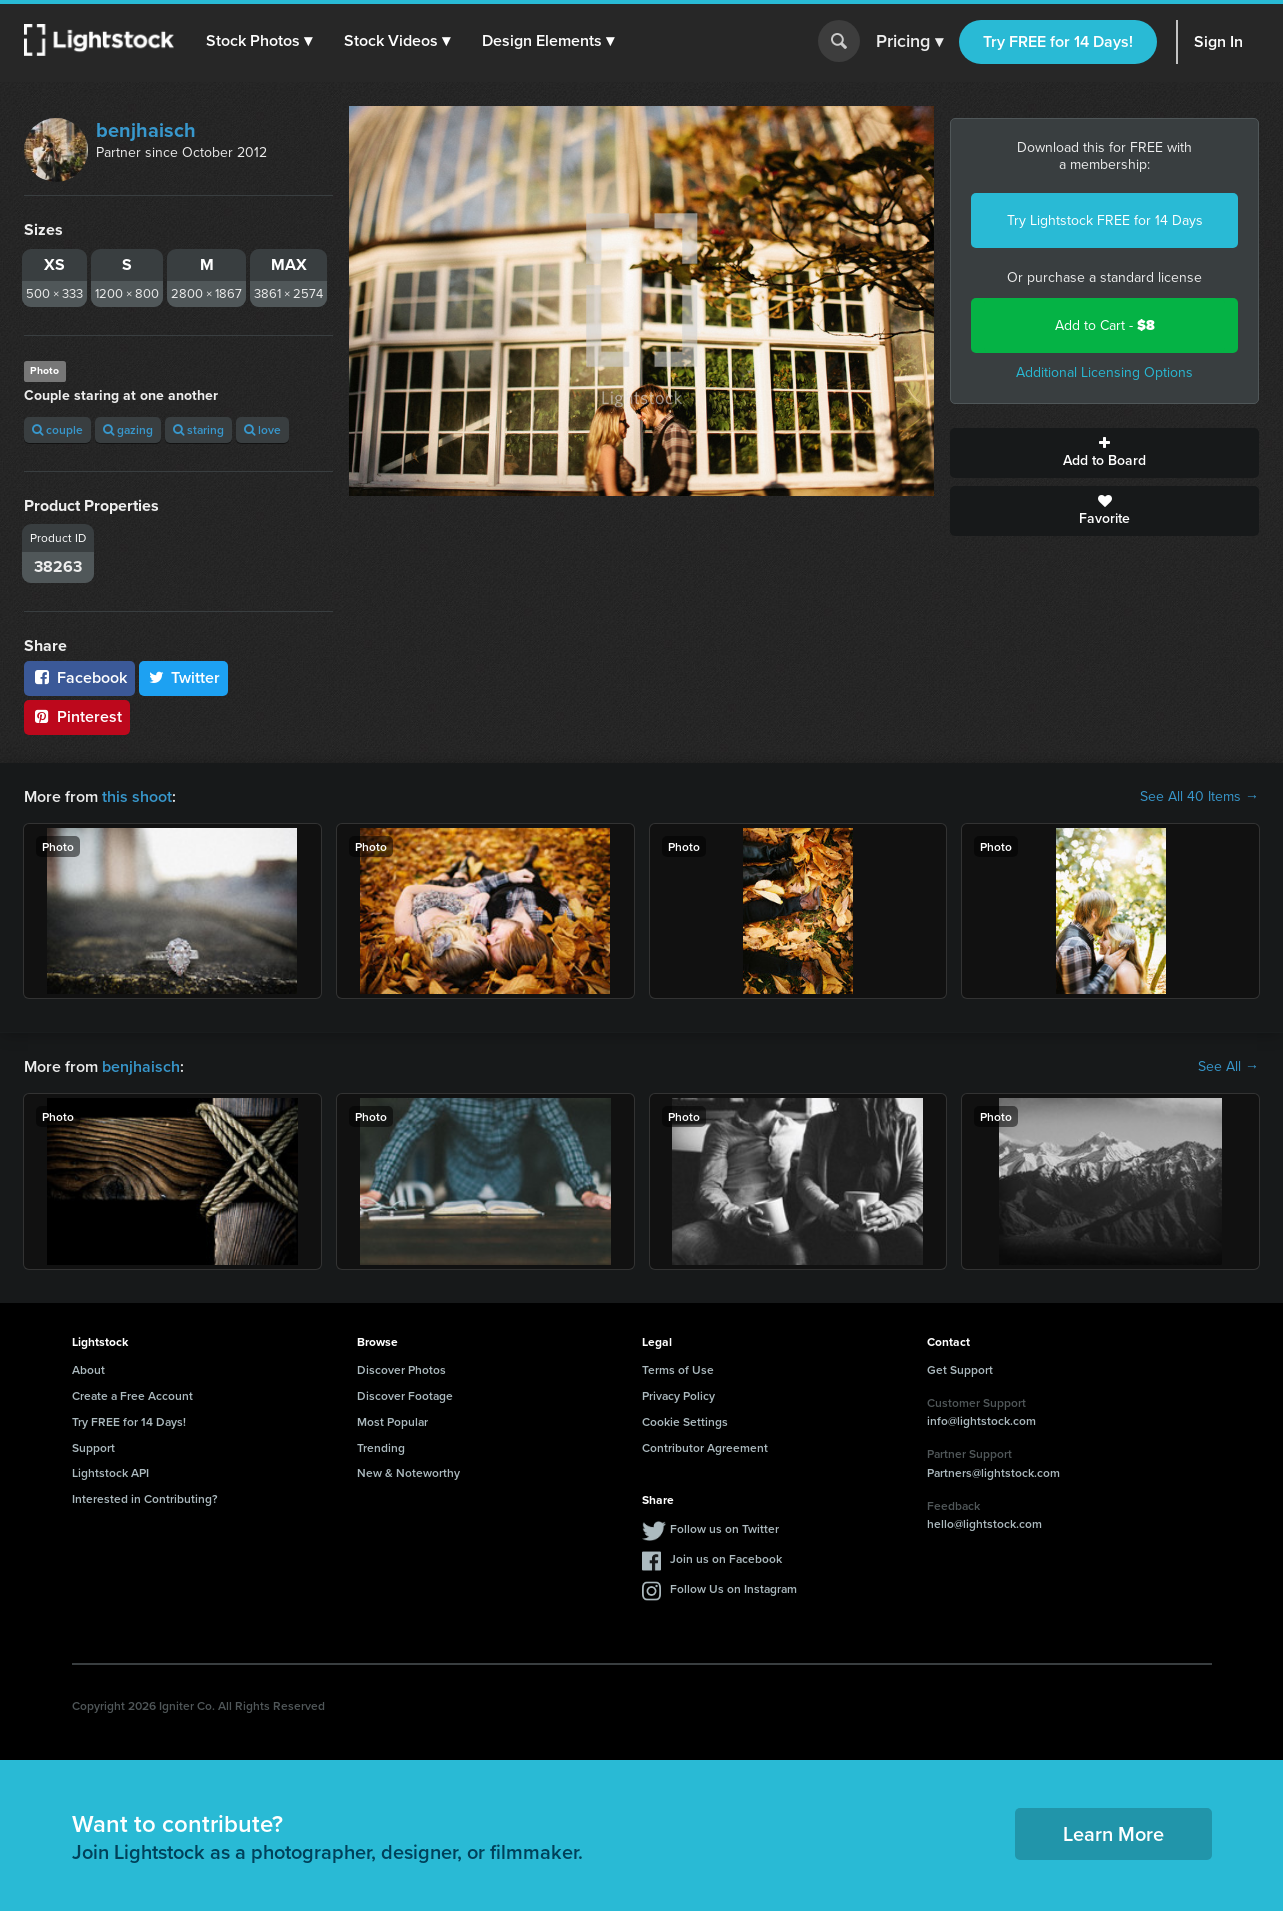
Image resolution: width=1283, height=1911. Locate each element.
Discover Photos (401, 1369)
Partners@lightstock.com (993, 1472)
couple (57, 429)
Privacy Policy (678, 1395)
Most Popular (392, 1421)
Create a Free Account (132, 1395)
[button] (259, 41)
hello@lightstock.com (984, 1523)
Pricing (909, 42)
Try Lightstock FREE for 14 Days (1105, 220)
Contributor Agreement (705, 1447)
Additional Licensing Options (1104, 372)
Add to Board (1104, 453)
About (88, 1369)
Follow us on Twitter (724, 1528)
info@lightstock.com (981, 1420)
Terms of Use (678, 1369)
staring (198, 429)
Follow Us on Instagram (733, 1588)
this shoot (137, 796)
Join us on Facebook (726, 1558)
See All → (1228, 1067)
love (262, 429)
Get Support (960, 1369)
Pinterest (77, 716)
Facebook (79, 677)
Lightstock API (110, 1472)
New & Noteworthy (408, 1472)
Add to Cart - (1105, 325)
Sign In (1218, 41)
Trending (381, 1447)
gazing (128, 429)
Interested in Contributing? (145, 1498)
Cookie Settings (685, 1421)
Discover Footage (405, 1395)
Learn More (1113, 1833)
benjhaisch (146, 130)
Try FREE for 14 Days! (1058, 41)
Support (93, 1447)
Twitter (184, 677)
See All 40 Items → (1199, 797)
